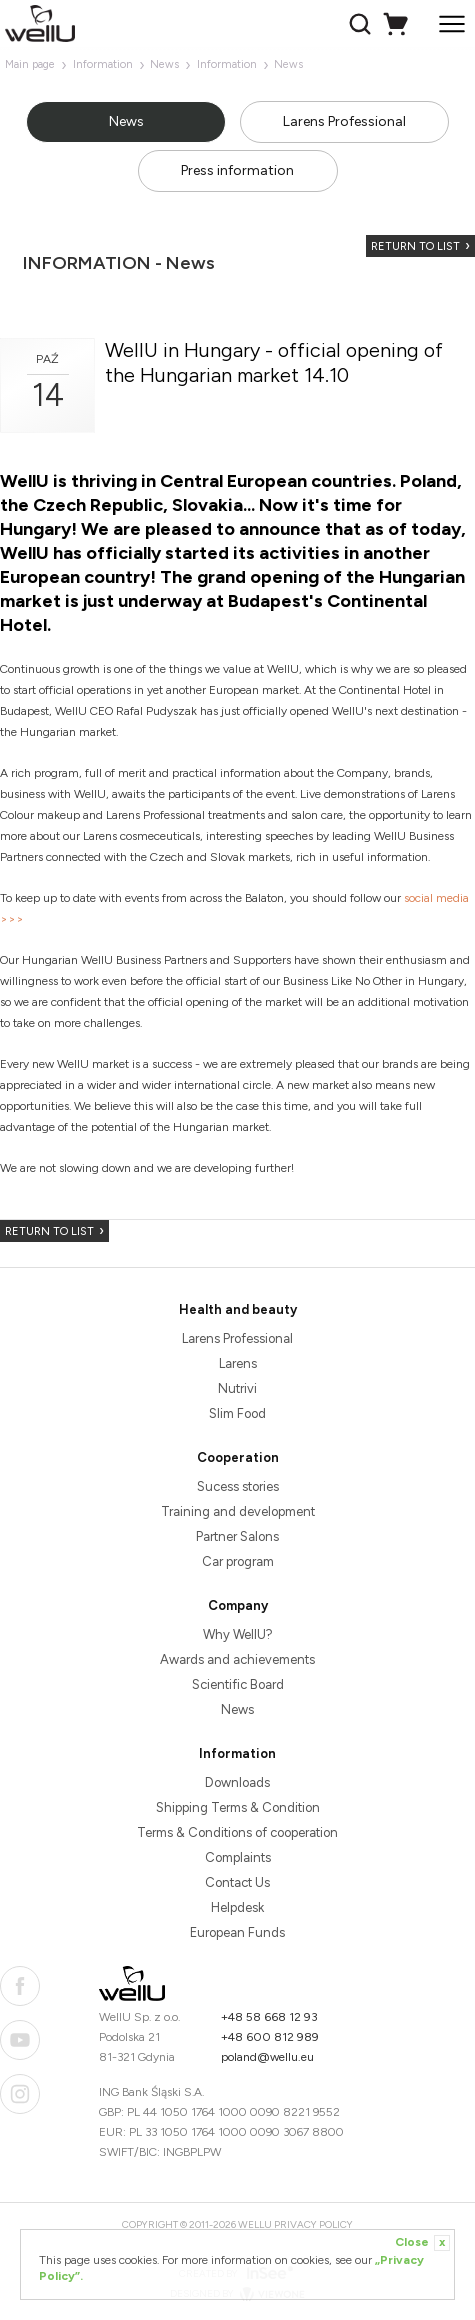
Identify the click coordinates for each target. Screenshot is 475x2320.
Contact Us (237, 1882)
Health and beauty (238, 1309)
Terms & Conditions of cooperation (237, 1832)
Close (422, 2243)
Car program (238, 1561)
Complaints (238, 1857)
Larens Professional (344, 121)
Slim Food (237, 1413)
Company (238, 1605)
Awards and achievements (237, 1659)
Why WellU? (238, 1634)
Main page (30, 64)
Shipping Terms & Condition (238, 1807)
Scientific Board (238, 1684)
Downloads (237, 1782)
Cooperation (238, 1457)
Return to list (415, 246)
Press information (237, 170)
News (164, 64)
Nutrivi (237, 1388)
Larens (238, 1363)
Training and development (238, 1511)
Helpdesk (237, 1907)
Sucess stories (238, 1486)
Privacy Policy (313, 2224)
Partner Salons (237, 1536)
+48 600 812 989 (270, 2037)
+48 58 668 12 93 (269, 2017)
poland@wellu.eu (267, 2057)
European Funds (237, 1932)
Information (103, 64)
